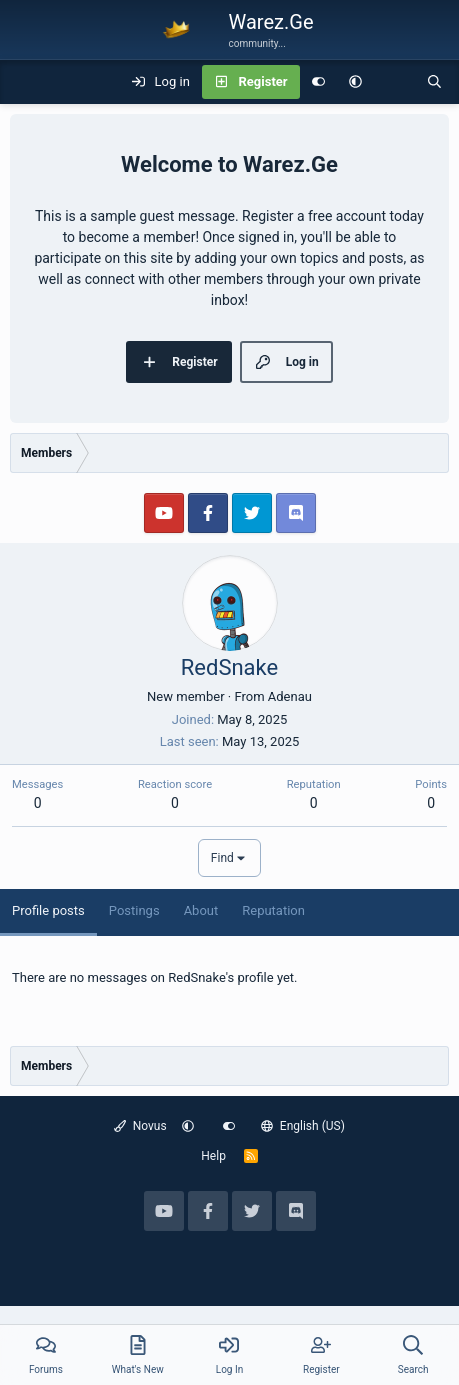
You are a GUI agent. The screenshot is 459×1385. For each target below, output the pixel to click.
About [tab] (201, 910)
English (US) (303, 1126)
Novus (140, 1126)
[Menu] (26, 82)
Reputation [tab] (273, 910)
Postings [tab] (134, 910)
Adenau (290, 696)
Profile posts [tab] (48, 910)
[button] (355, 82)
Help (213, 1156)
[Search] (434, 82)
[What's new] (394, 82)
